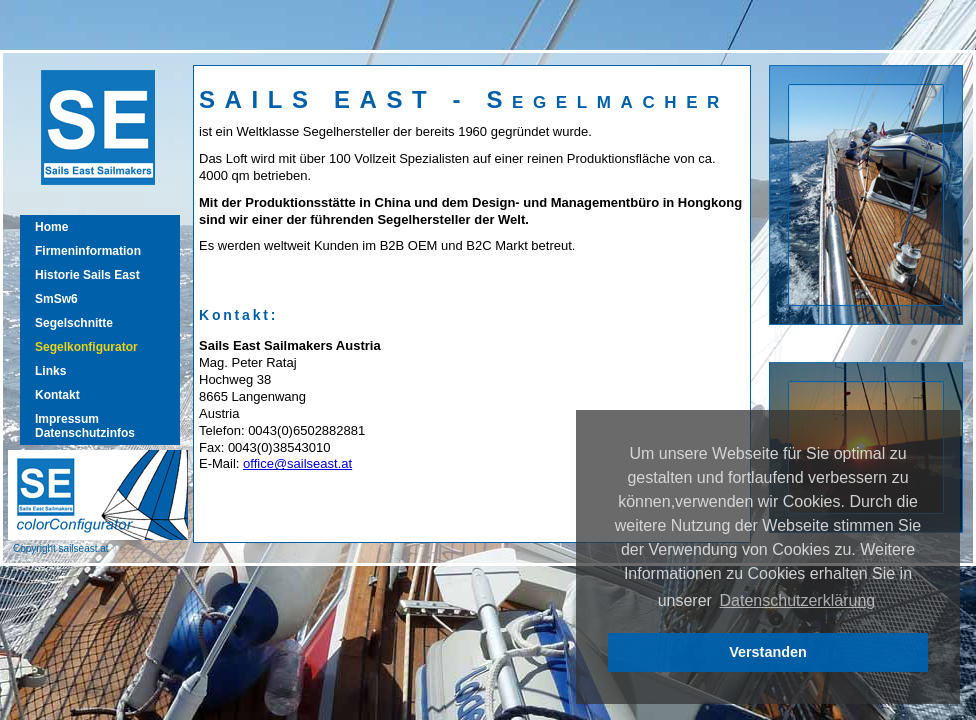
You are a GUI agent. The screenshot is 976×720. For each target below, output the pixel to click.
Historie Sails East (87, 275)
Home (51, 227)
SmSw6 (56, 299)
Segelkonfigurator (86, 347)
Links (50, 371)
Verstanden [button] (768, 652)
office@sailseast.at (297, 463)
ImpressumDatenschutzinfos (85, 426)
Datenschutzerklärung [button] (798, 600)
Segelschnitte (74, 323)
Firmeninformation (88, 251)
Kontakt (57, 395)
